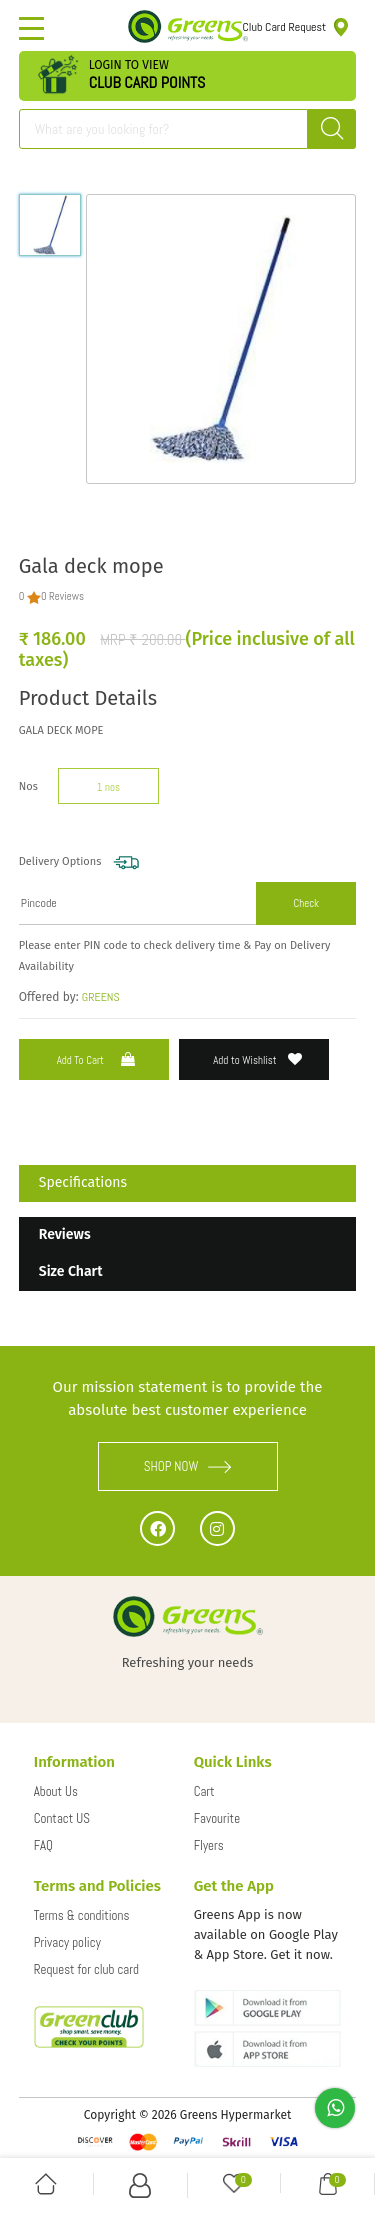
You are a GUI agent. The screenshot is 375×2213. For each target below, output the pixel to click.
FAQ (43, 1845)
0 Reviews (62, 596)
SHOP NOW (188, 1466)
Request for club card (86, 1969)
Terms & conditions (82, 1915)
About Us (56, 1791)
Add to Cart (98, 1059)
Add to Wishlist (257, 1059)
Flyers (209, 1845)
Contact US (62, 1818)
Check (306, 903)
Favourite (217, 1818)
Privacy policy (67, 1942)
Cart (204, 1791)
